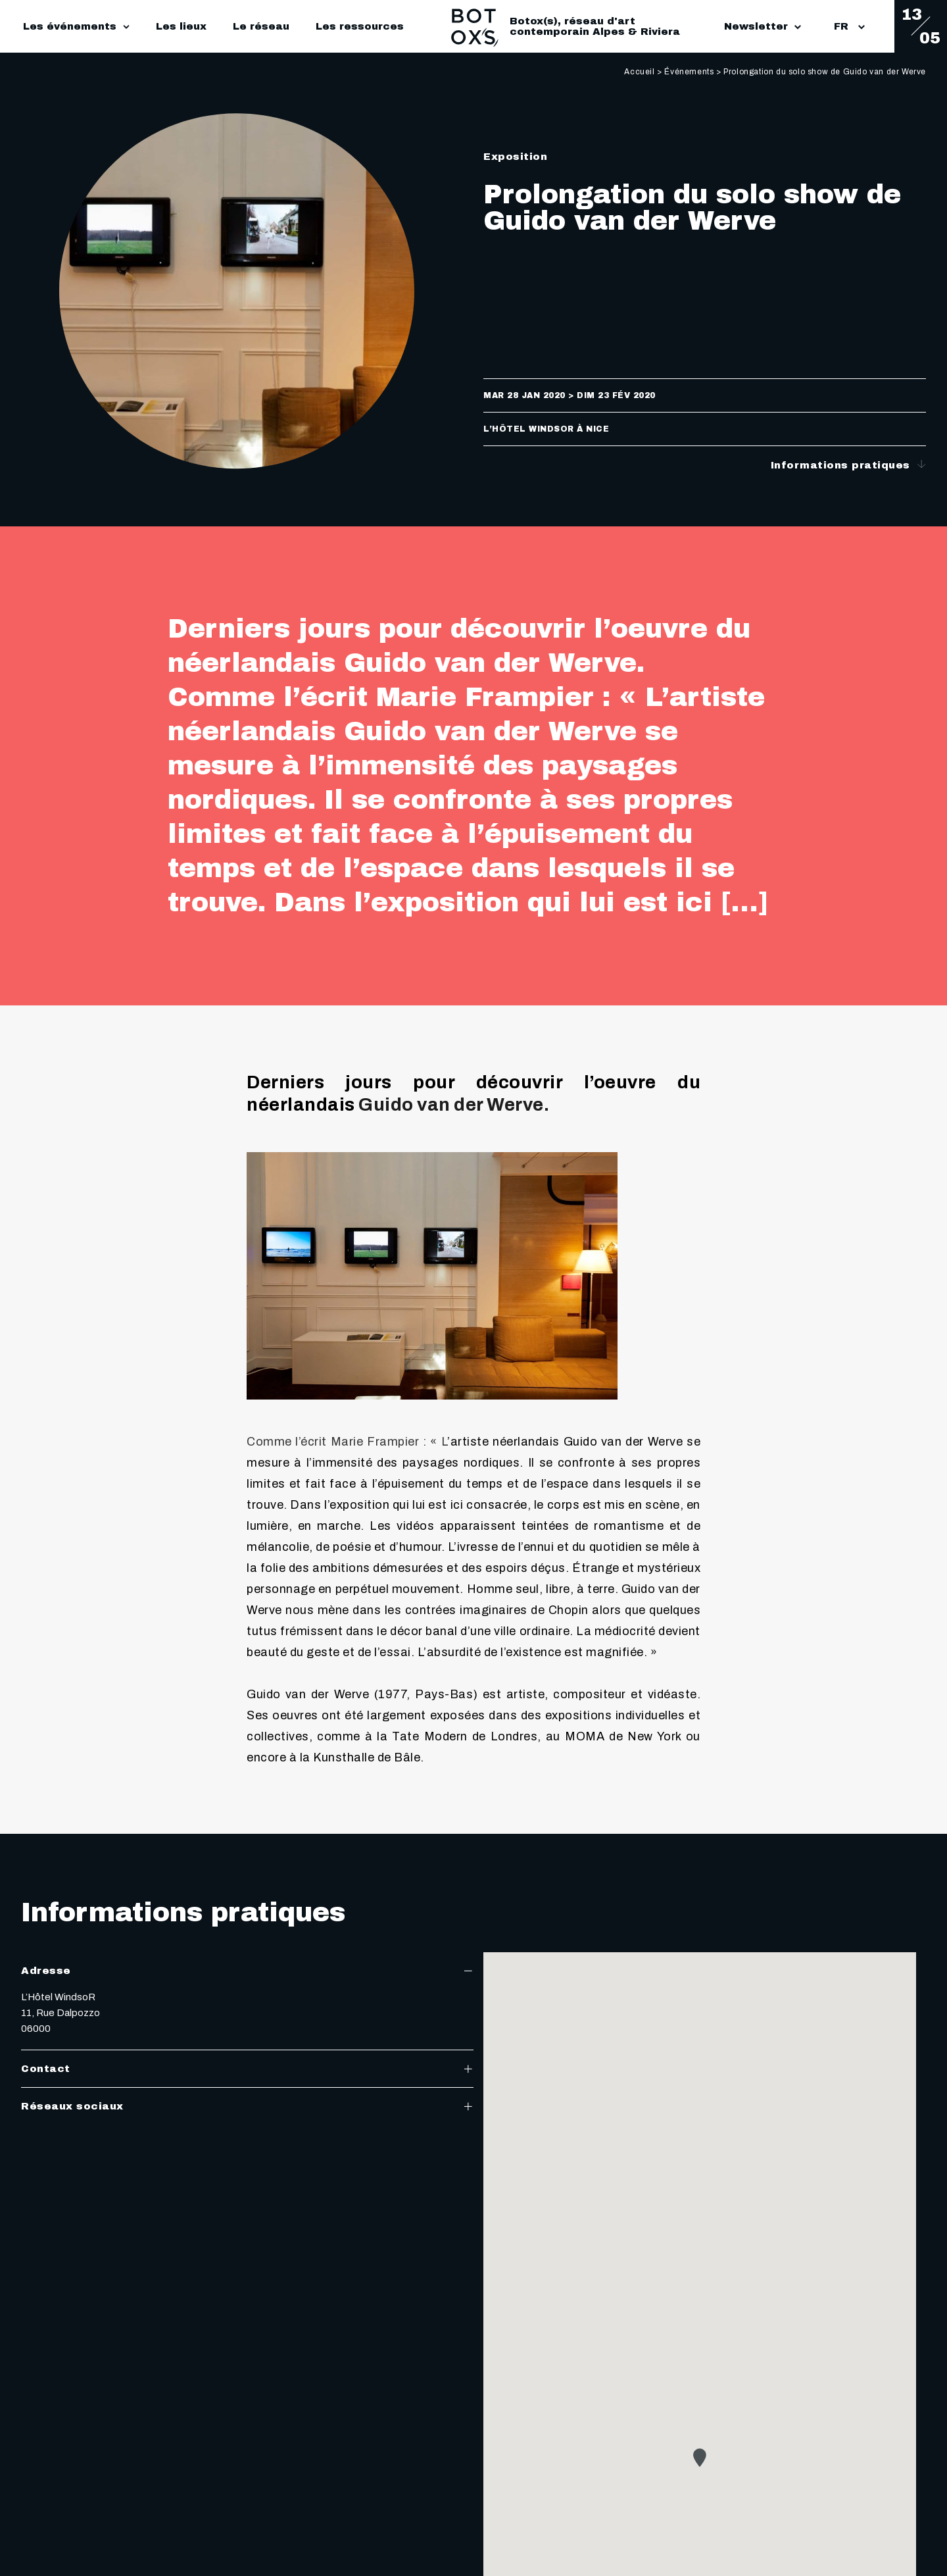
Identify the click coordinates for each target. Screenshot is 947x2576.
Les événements (69, 26)
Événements (689, 71)
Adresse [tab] (247, 1970)
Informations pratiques (849, 464)
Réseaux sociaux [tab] (247, 2106)
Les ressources (360, 26)
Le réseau (261, 26)
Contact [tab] (247, 2068)
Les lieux (181, 26)
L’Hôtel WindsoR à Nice (546, 429)
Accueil (639, 71)
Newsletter (762, 26)
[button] (700, 2457)
